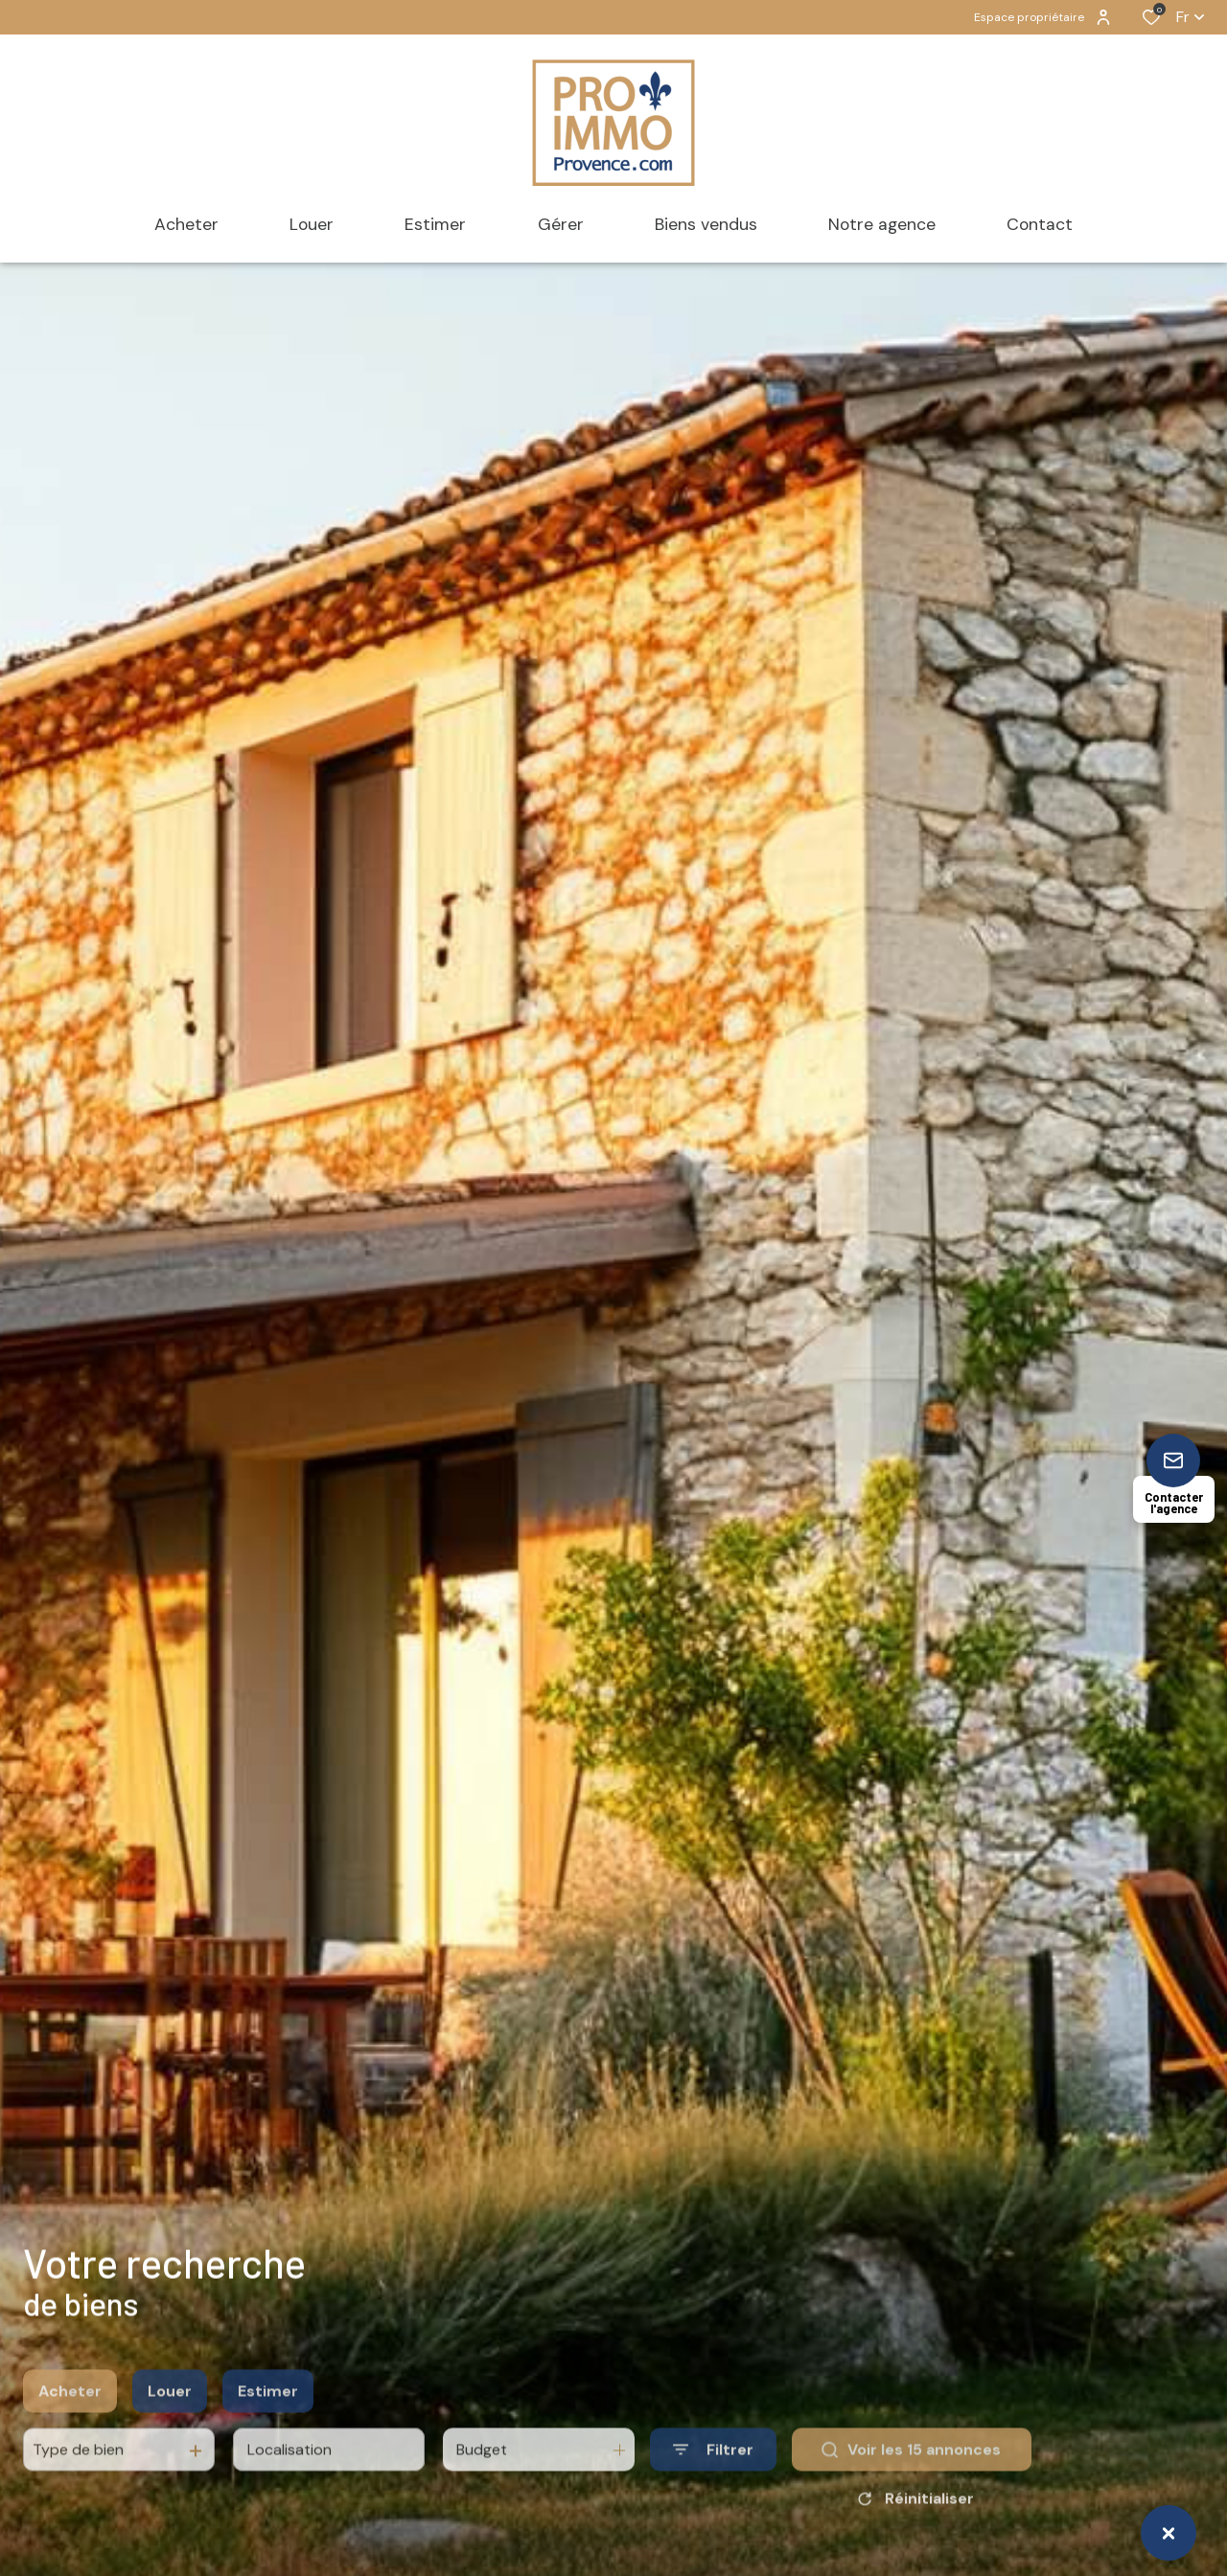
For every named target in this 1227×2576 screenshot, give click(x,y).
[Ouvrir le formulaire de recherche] (713, 2480)
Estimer (268, 2422)
